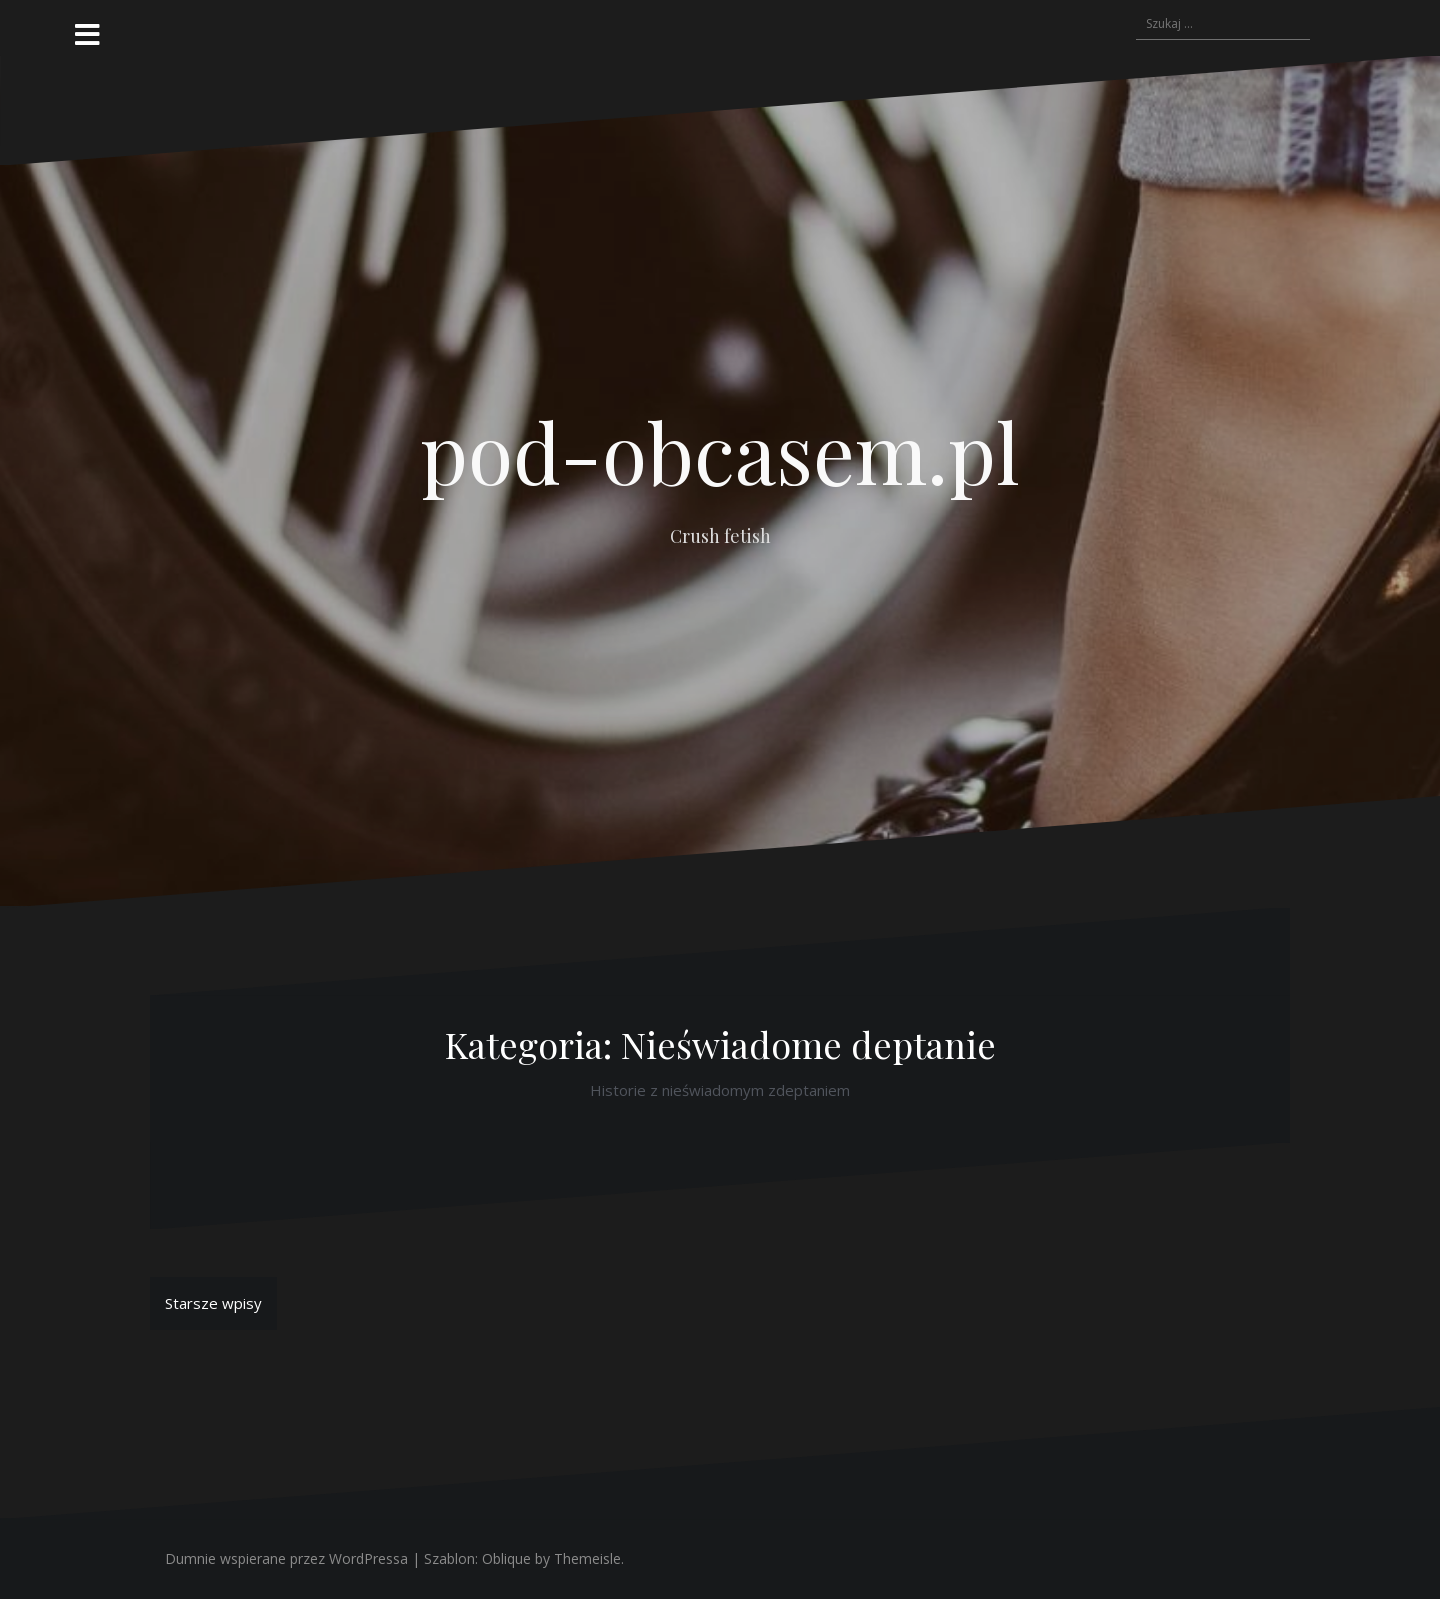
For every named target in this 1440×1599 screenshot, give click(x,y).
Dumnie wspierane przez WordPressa (286, 1558)
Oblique (506, 1558)
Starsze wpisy (213, 1303)
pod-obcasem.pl (720, 451)
